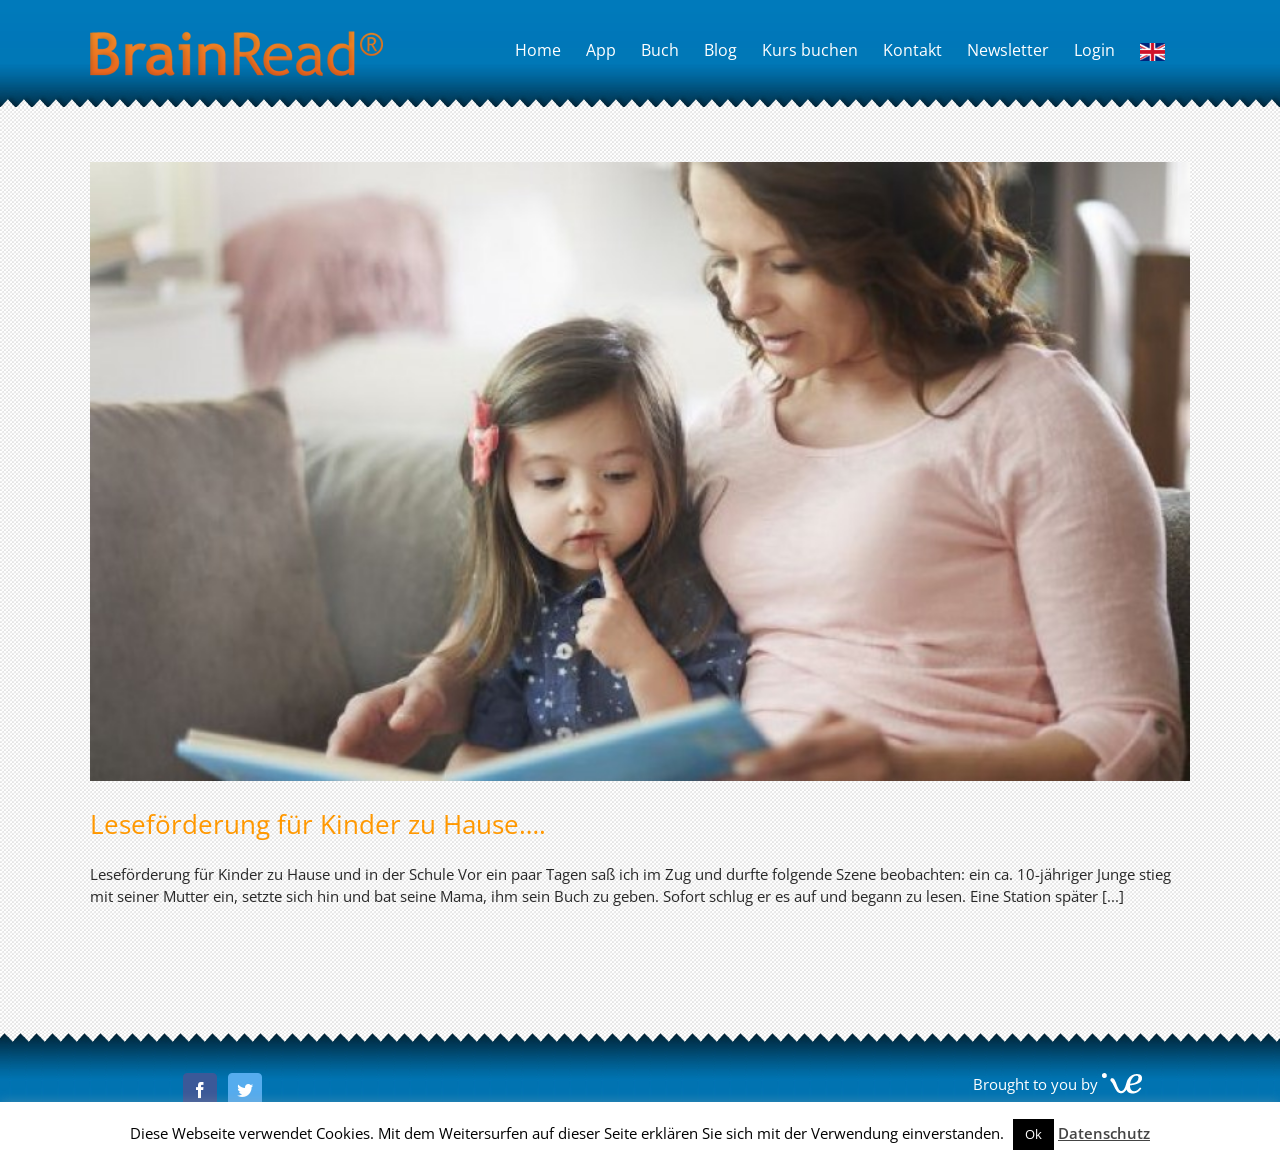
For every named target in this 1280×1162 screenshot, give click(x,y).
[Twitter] (245, 1090)
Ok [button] (1033, 1134)
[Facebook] (200, 1090)
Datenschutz (1104, 1133)
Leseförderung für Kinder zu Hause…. (318, 824)
